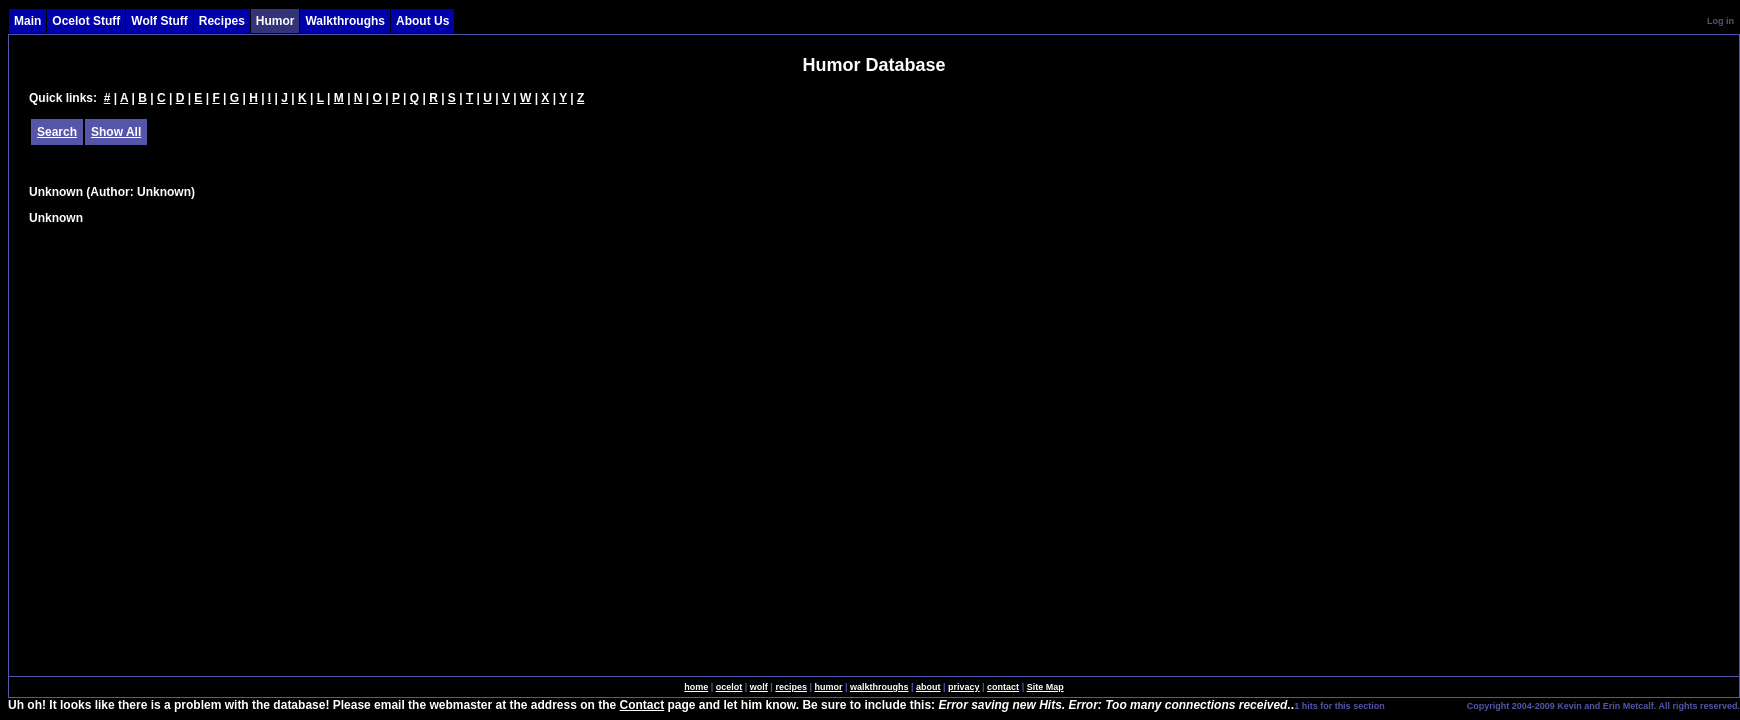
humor (828, 687)
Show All (116, 132)
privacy (964, 687)
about (928, 687)
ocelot (729, 687)
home (696, 687)
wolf (759, 687)
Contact (642, 705)
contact (1003, 687)
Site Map (1045, 687)
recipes (791, 687)
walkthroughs (879, 687)
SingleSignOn (1424, 705)
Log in (1720, 21)
